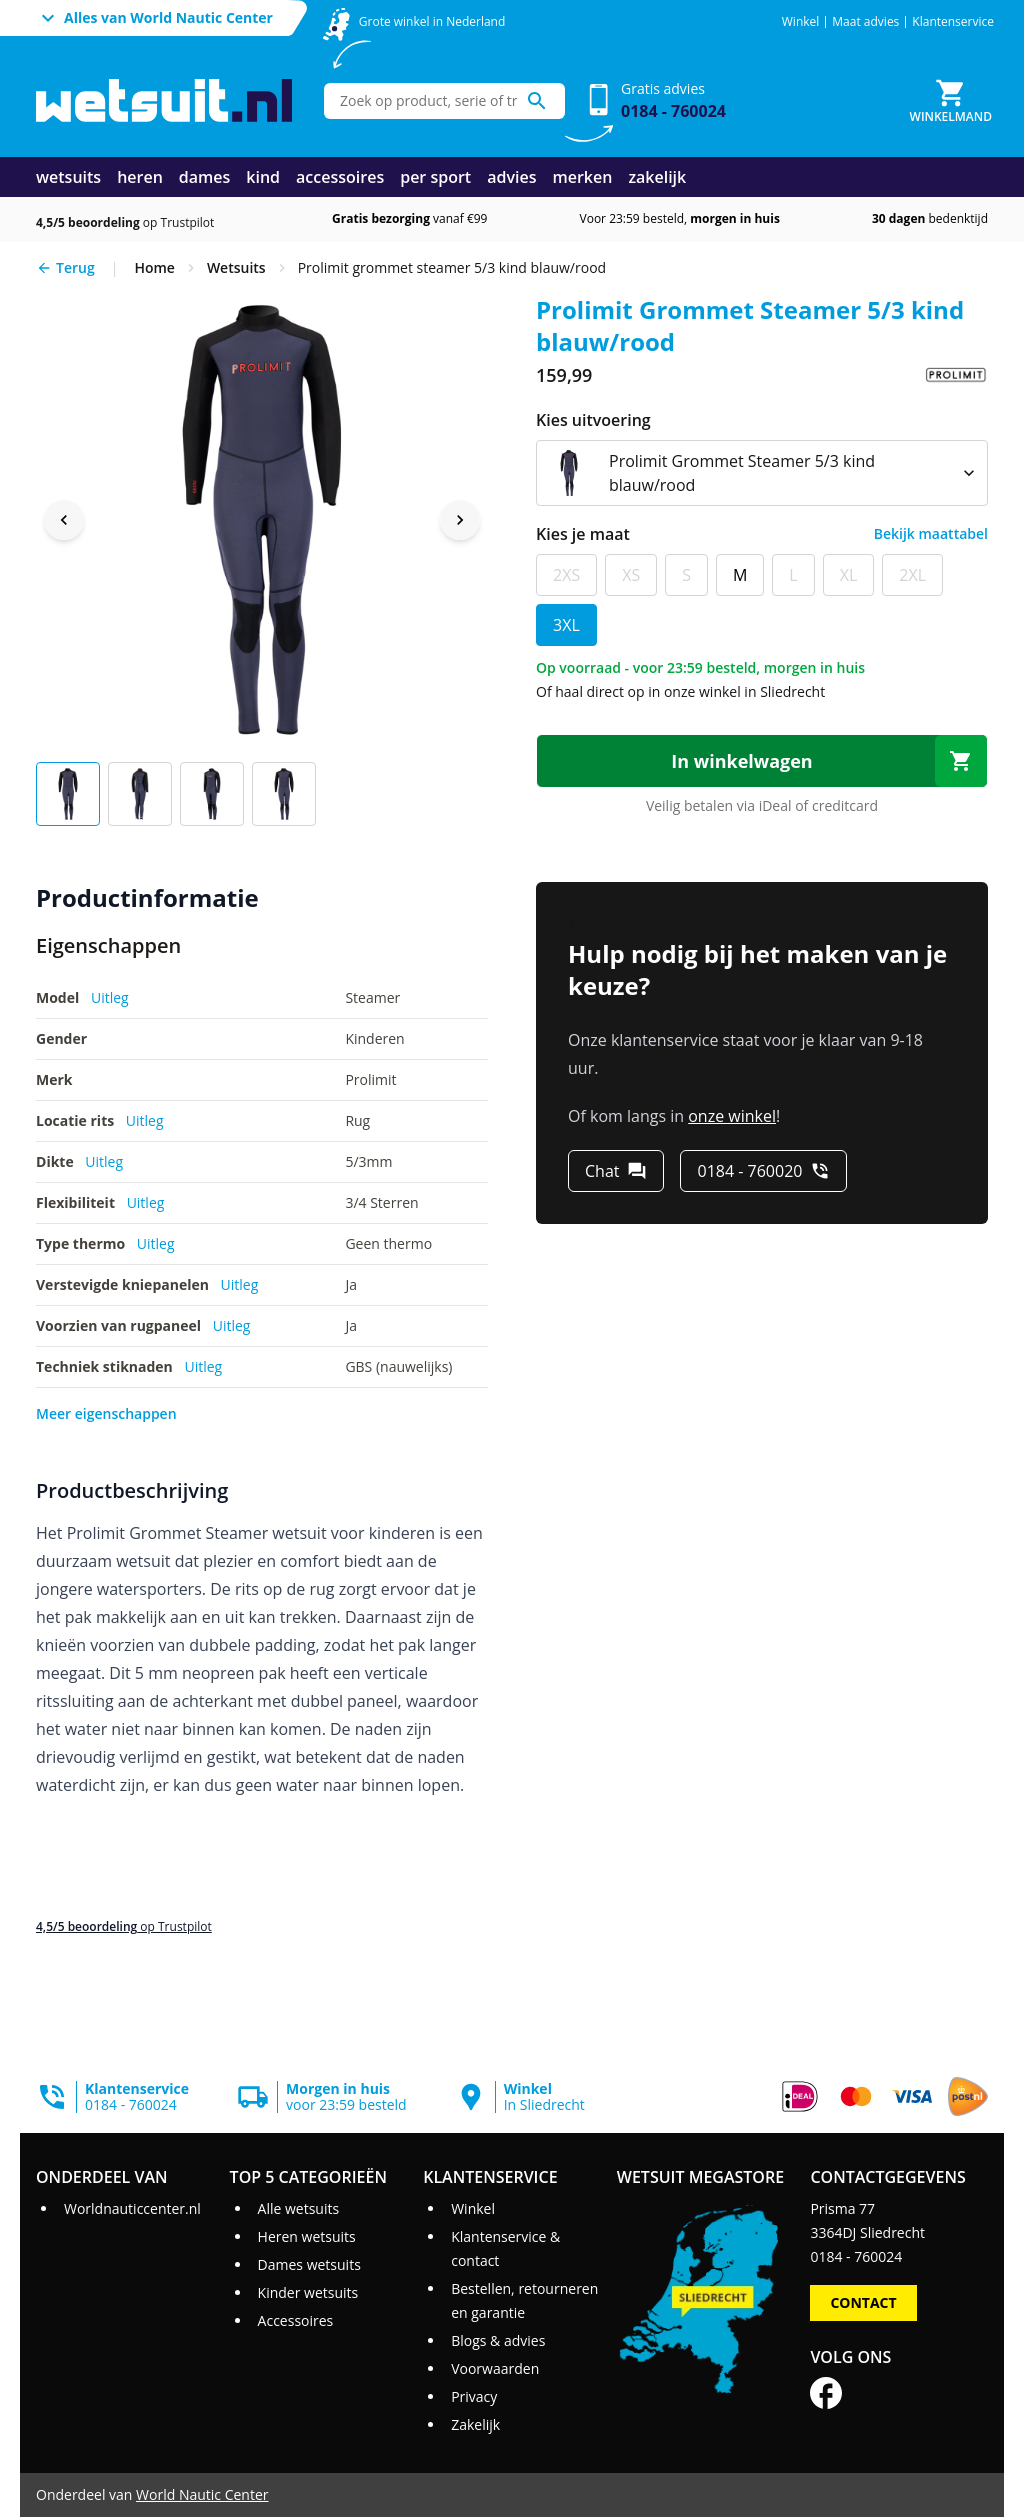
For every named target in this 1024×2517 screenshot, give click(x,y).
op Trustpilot (125, 222)
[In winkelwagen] (762, 761)
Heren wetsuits (307, 2236)
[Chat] (616, 1171)
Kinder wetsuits (308, 2292)
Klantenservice (953, 22)
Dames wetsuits (309, 2264)
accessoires (340, 177)
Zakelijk (475, 2424)
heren (140, 177)
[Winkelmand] (951, 101)
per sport (435, 177)
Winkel (801, 22)
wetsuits (68, 177)
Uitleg (110, 997)
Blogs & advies (498, 2340)
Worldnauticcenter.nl (132, 2208)
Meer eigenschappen (106, 1413)
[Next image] (460, 520)
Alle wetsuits (299, 2208)
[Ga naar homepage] (164, 100)
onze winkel (732, 1116)
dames (205, 177)
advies (511, 177)
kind (263, 177)
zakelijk (657, 177)
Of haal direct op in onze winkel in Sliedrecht (680, 691)
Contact (863, 2302)
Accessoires (296, 2320)
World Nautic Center (202, 2494)
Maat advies (865, 22)
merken (582, 177)
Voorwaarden (495, 2368)
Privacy (474, 2396)
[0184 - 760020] (763, 1171)
